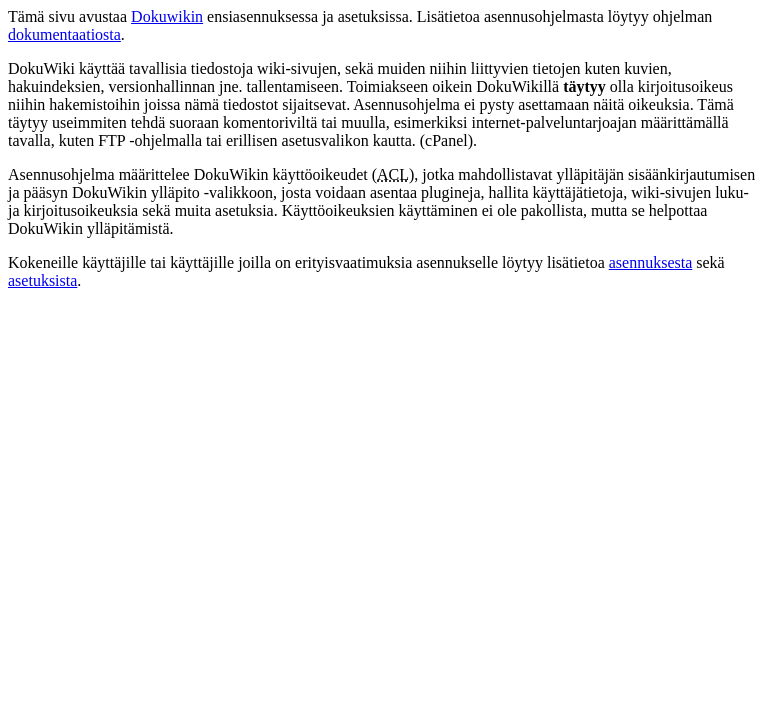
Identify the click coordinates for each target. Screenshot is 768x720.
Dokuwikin (167, 16)
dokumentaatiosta (64, 34)
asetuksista (42, 280)
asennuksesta (651, 262)
